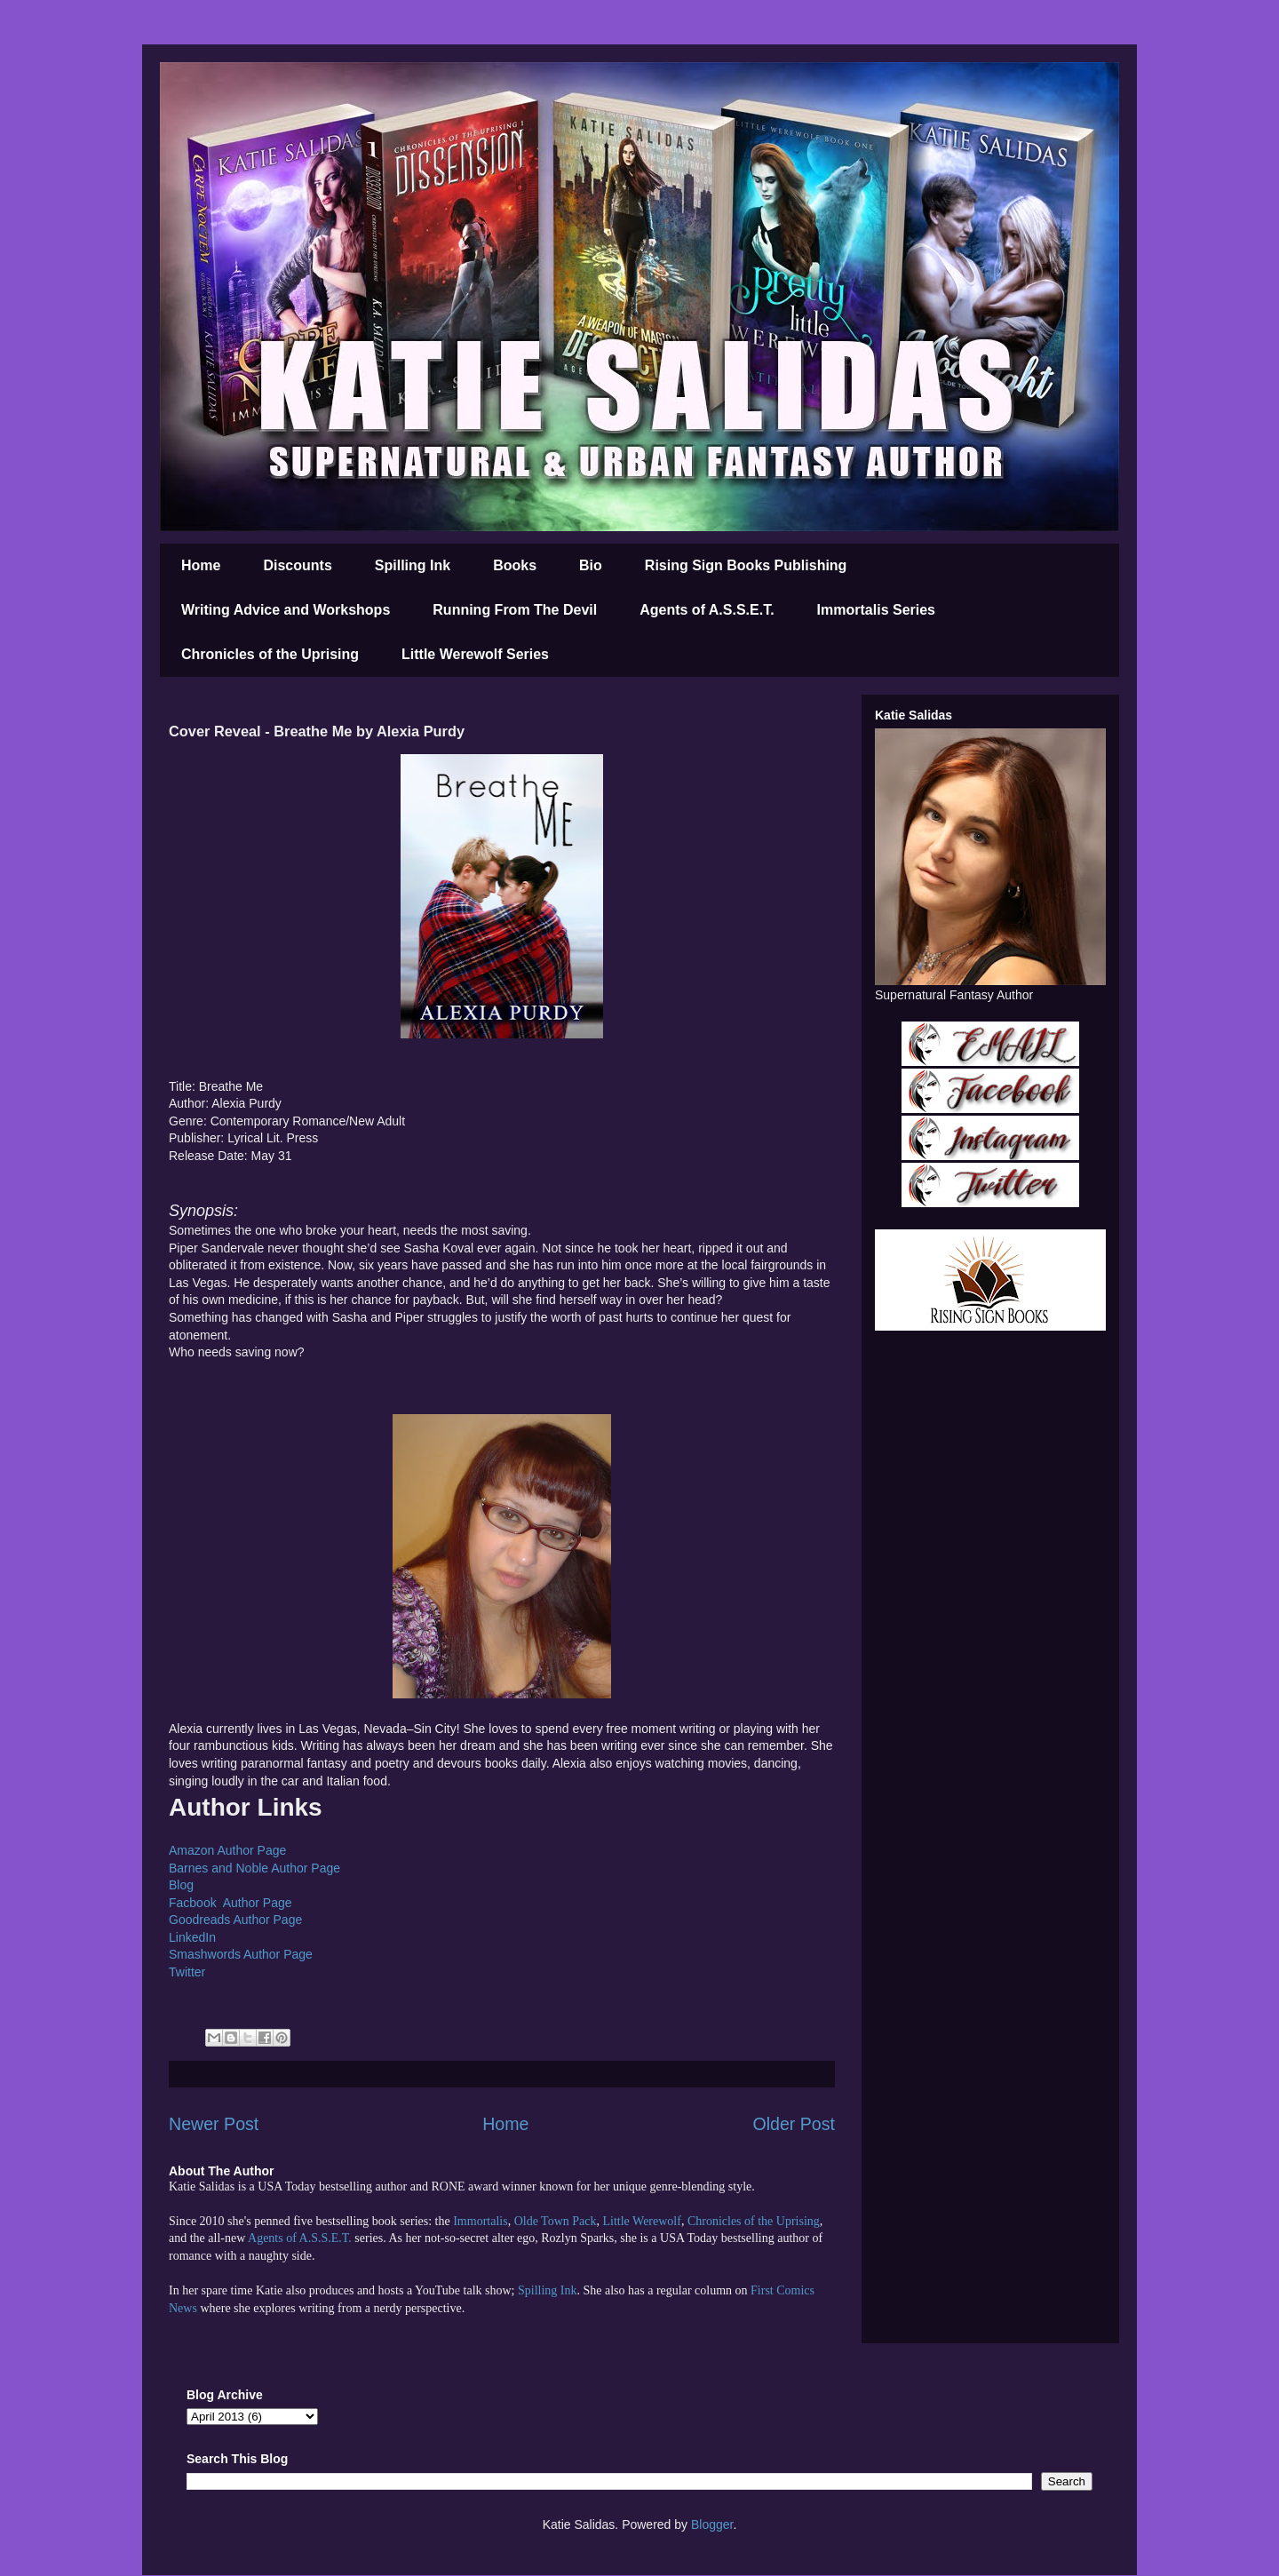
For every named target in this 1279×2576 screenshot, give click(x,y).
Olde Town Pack (555, 2221)
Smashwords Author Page (241, 1954)
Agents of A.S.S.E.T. (707, 609)
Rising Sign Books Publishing (746, 565)
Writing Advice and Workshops (285, 609)
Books (514, 565)
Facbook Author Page (230, 1903)
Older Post (793, 2124)
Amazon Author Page (227, 1850)
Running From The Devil (515, 609)
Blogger (712, 2524)
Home (200, 565)
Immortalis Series (876, 609)
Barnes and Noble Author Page (254, 1868)
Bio (590, 565)
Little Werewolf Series (475, 654)
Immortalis (480, 2221)
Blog (181, 1885)
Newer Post (213, 2124)
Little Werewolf (641, 2221)
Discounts (297, 565)
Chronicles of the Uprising (270, 654)
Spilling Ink (412, 565)
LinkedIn (192, 1937)
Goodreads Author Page (235, 1919)
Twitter (187, 1972)
